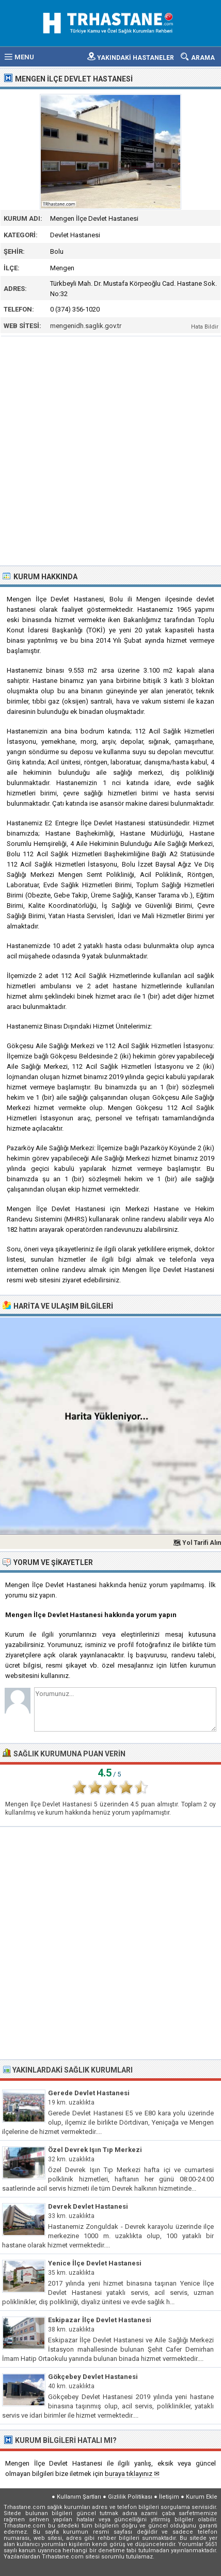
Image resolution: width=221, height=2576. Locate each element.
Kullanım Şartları (79, 2496)
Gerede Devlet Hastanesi (89, 2093)
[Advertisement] (110, 449)
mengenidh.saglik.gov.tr (85, 326)
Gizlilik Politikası (130, 2496)
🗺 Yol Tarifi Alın (197, 1542)
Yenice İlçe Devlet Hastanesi (94, 2263)
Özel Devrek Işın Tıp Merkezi (95, 2150)
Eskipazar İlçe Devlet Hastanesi (99, 2320)
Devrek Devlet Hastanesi (88, 2206)
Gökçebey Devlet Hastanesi (93, 2377)
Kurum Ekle (201, 2496)
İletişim (169, 2496)
